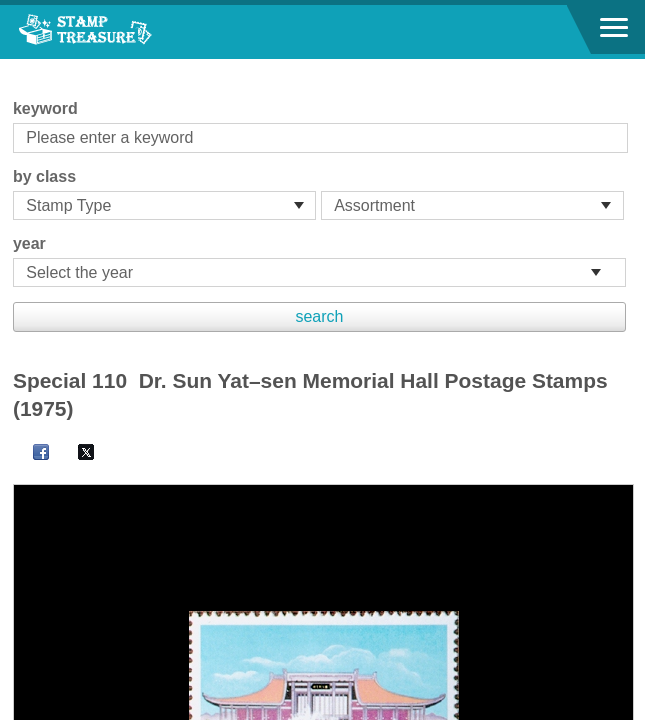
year (29, 243)
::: (19, 67)
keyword (45, 108)
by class (44, 176)
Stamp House (125, 32)
